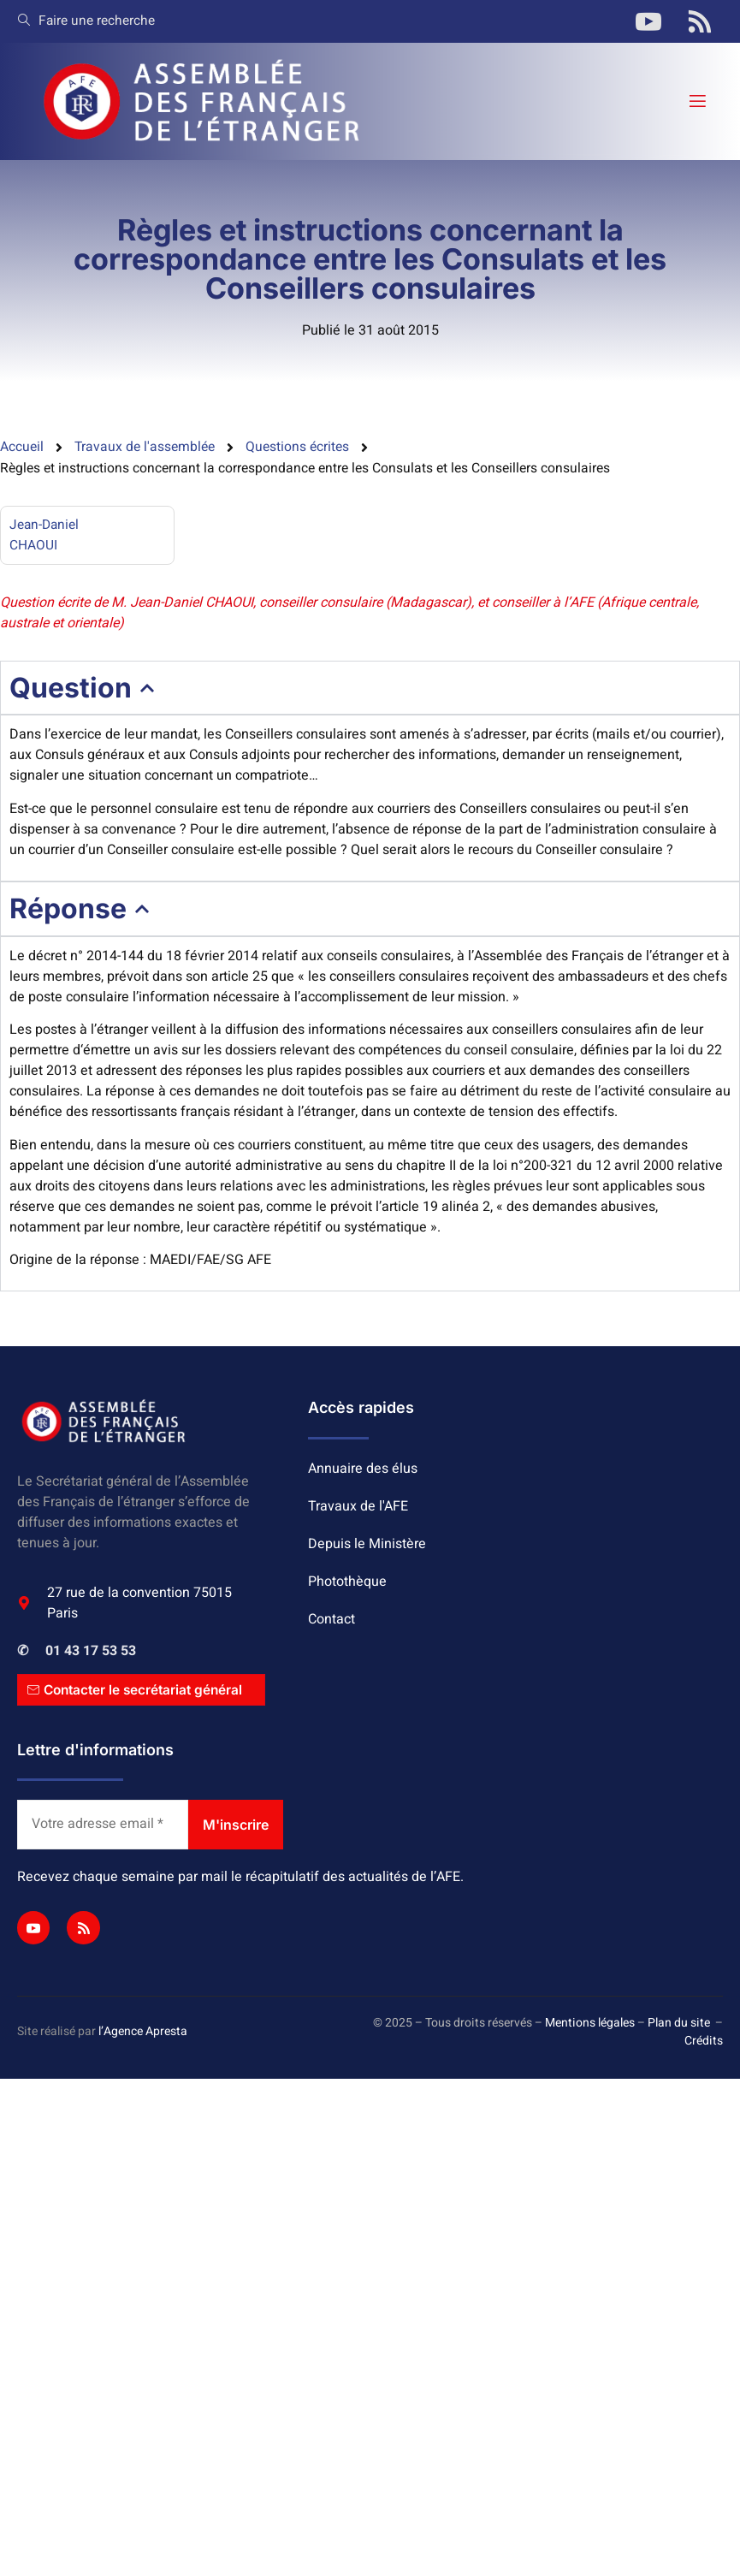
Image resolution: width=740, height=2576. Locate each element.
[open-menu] (696, 101)
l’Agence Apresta (142, 2034)
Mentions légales (590, 2025)
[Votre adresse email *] (102, 1827)
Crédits (703, 2043)
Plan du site (679, 2025)
